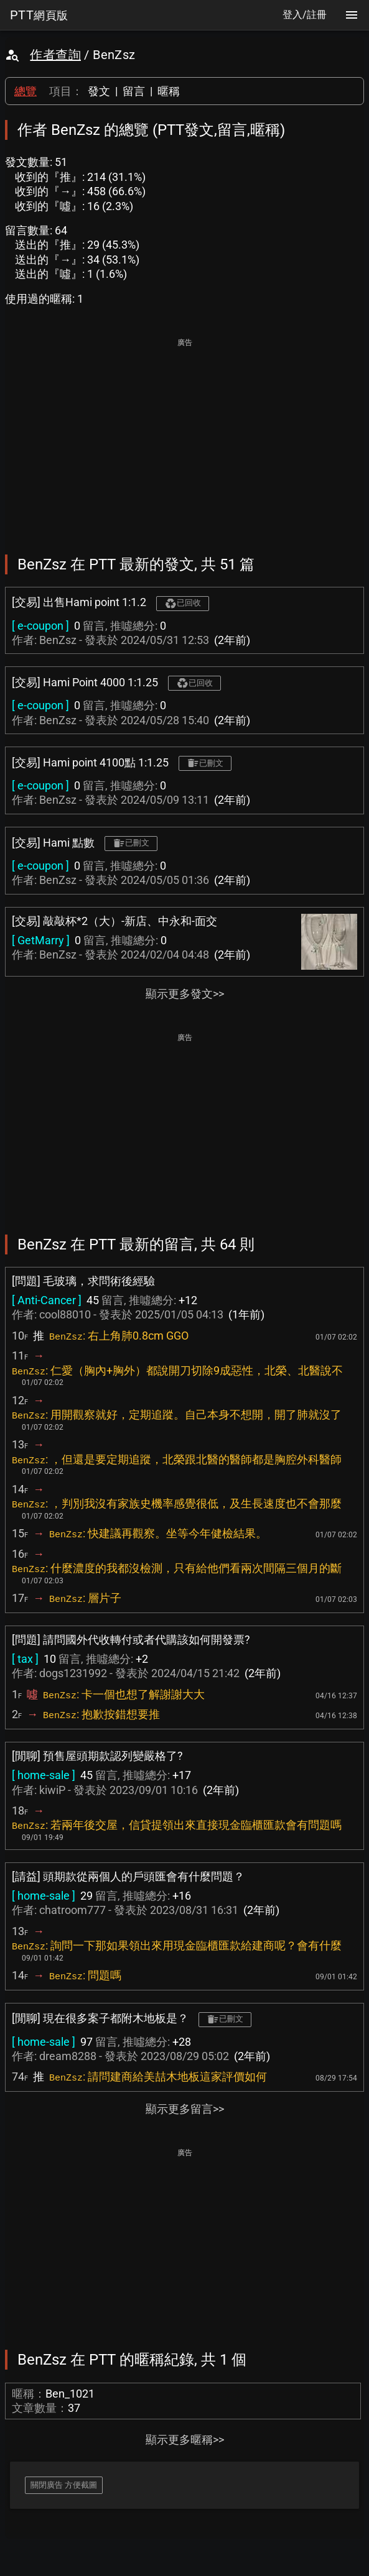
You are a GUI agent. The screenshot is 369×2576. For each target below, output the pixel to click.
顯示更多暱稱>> (185, 2439)
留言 (134, 91)
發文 (99, 91)
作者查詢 (55, 54)
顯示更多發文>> (185, 993)
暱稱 (168, 91)
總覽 (25, 91)
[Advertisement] (184, 438)
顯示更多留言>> (185, 2108)
